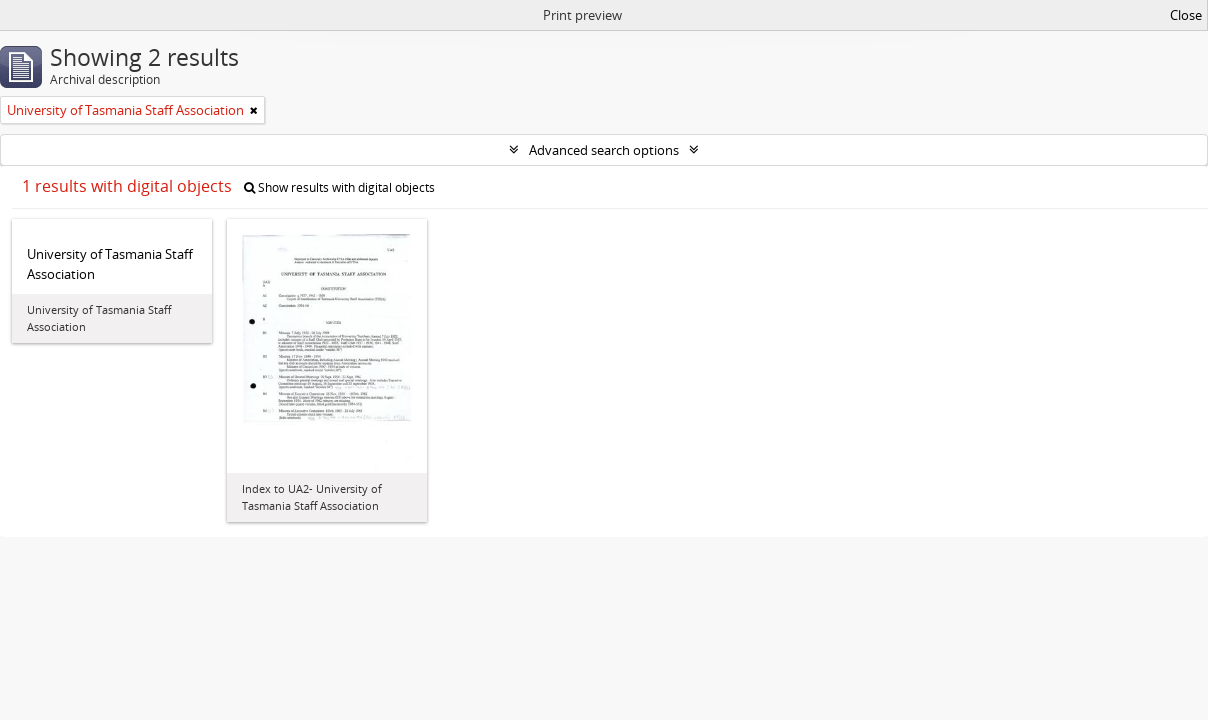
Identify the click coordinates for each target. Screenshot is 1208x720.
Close (1186, 15)
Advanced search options (604, 150)
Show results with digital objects (339, 187)
